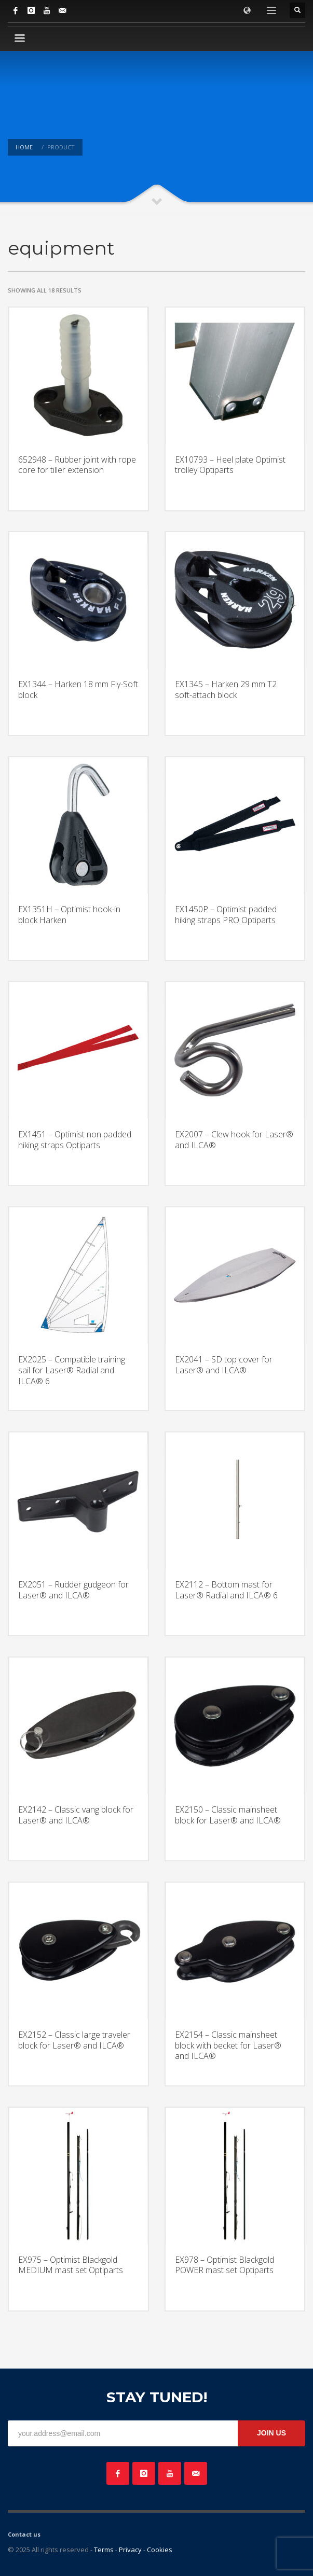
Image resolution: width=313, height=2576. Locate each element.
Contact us (24, 2534)
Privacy (130, 2549)
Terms (104, 2549)
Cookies (159, 2549)
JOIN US (271, 2433)
